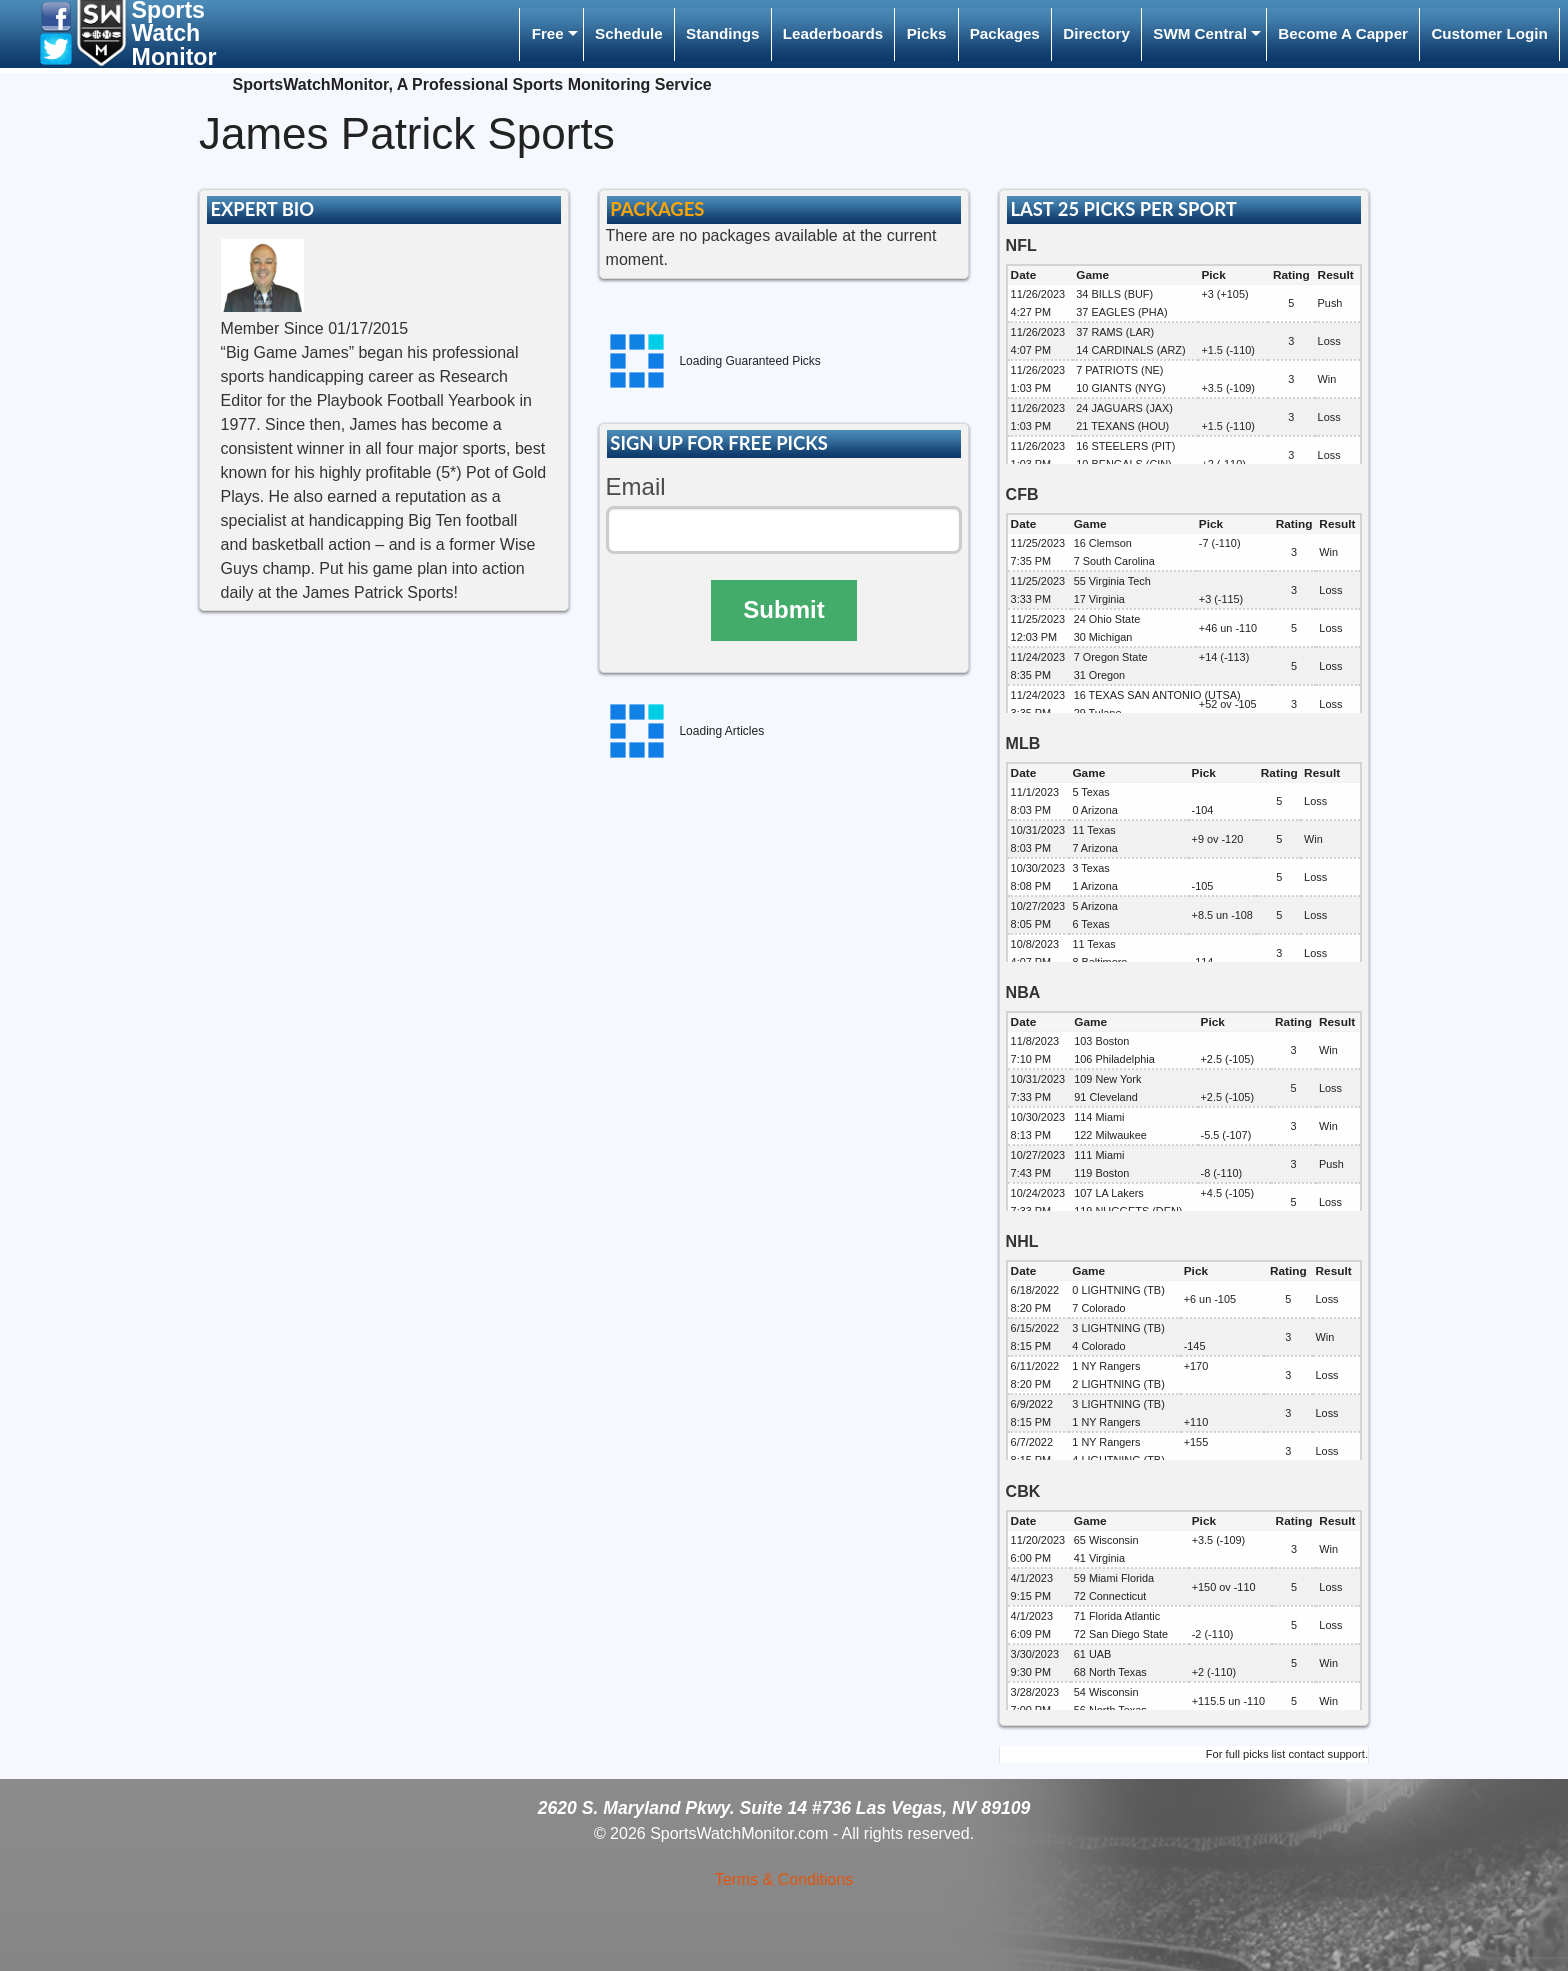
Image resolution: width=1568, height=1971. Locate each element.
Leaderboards (833, 33)
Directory (1096, 33)
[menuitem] (551, 34)
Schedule (629, 33)
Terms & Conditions (784, 1879)
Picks (927, 33)
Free (548, 33)
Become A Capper (1343, 33)
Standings (722, 33)
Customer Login (1489, 33)
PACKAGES (657, 209)
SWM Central (1200, 33)
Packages (1005, 33)
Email (636, 486)
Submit (783, 609)
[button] (56, 15)
